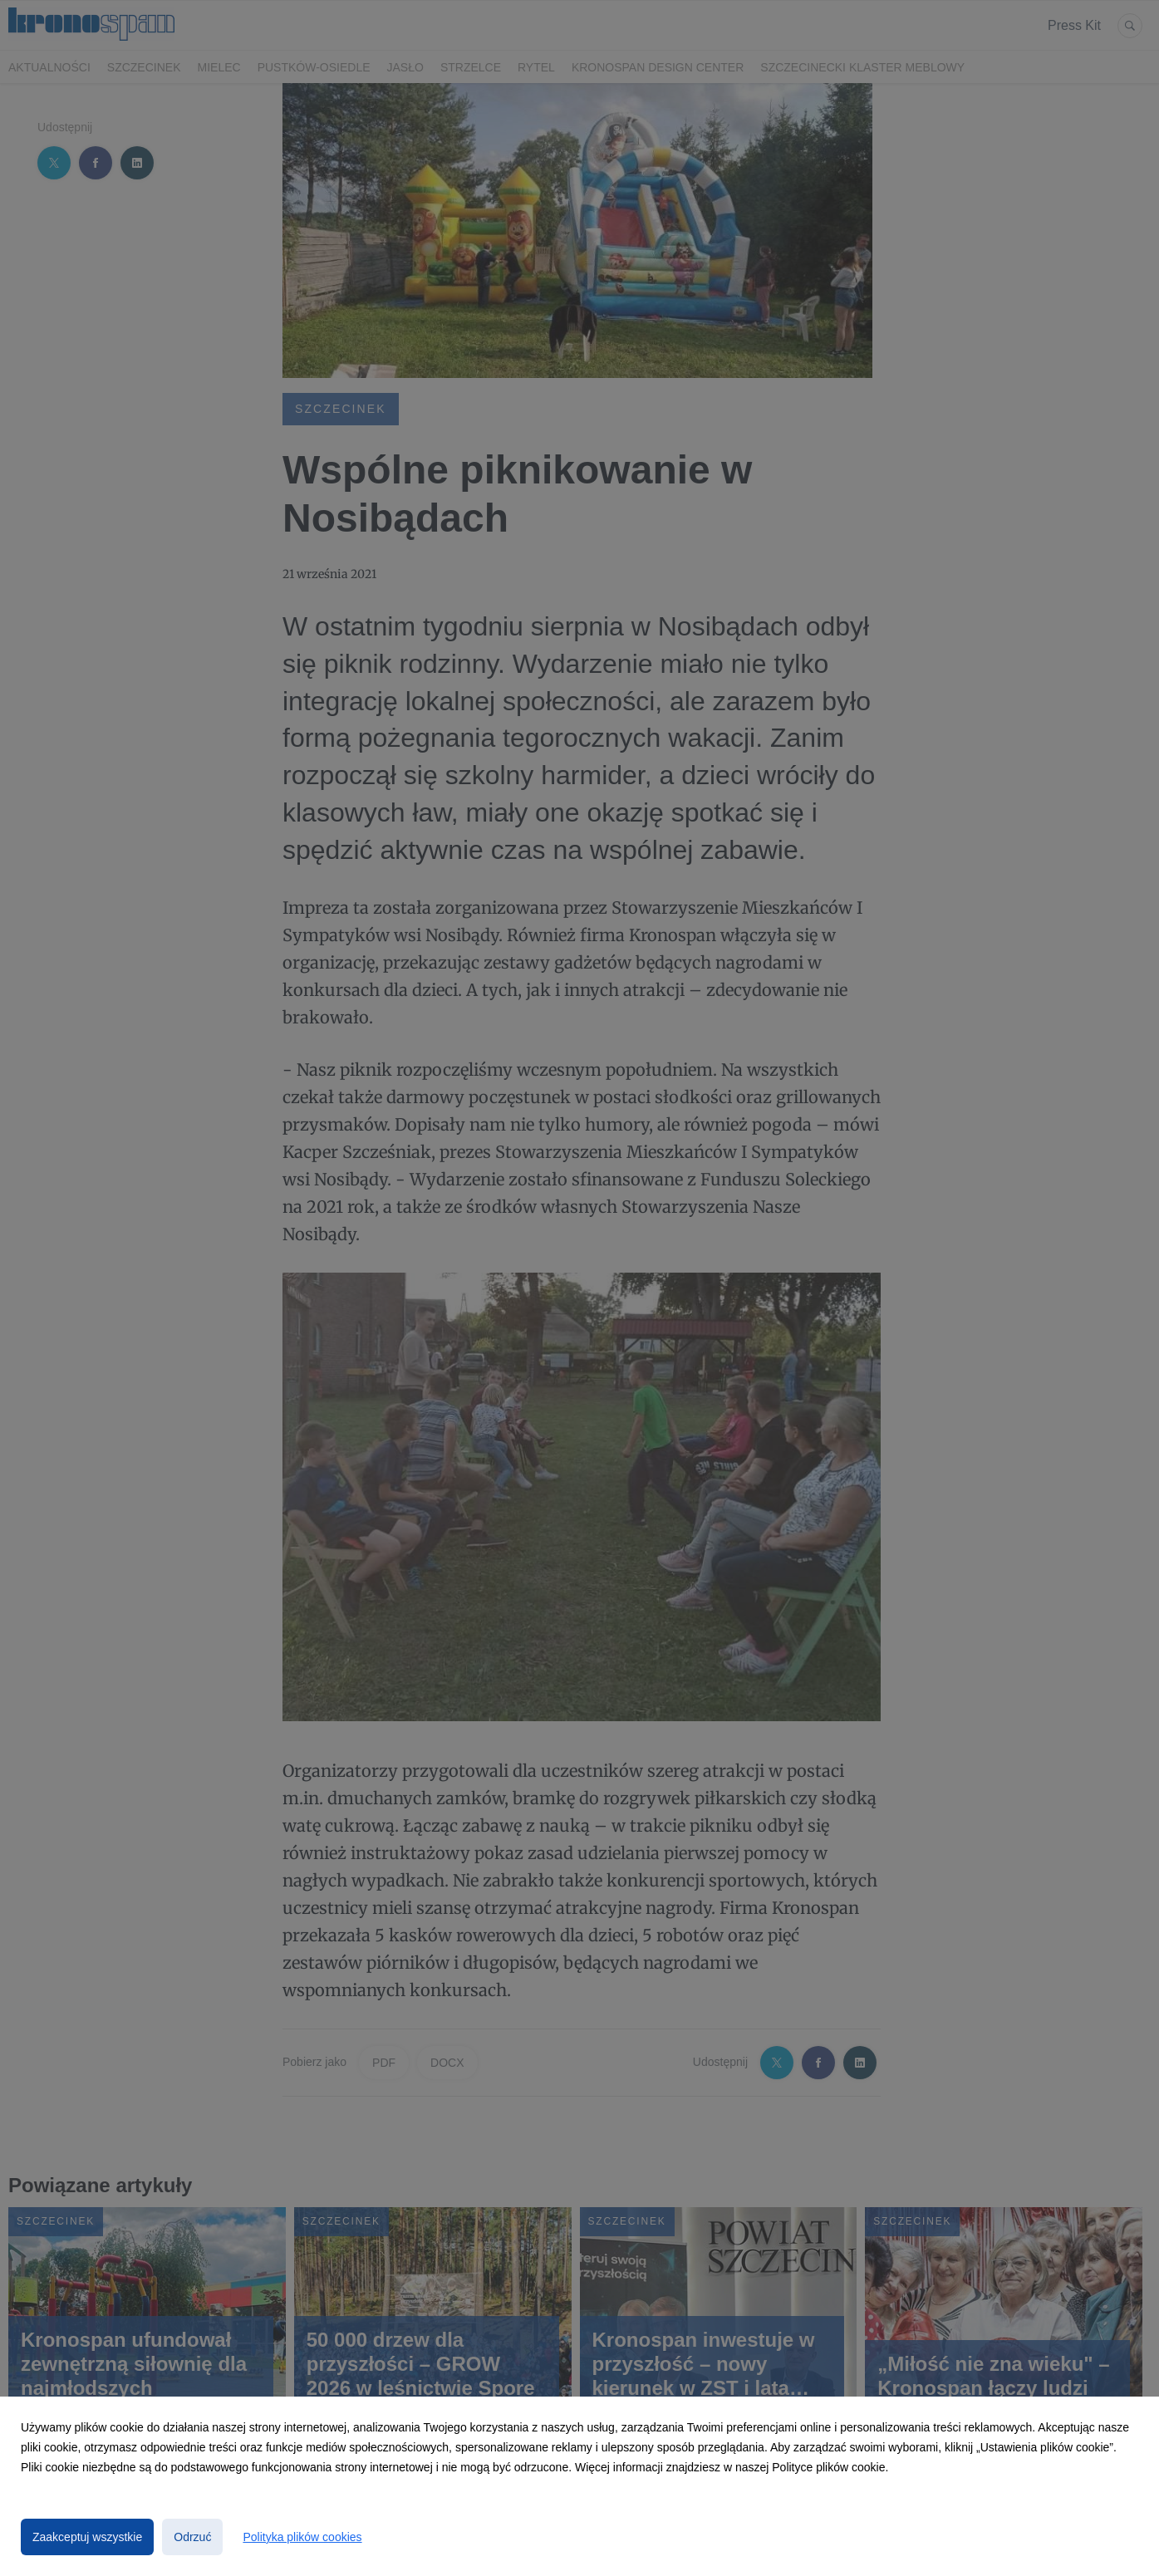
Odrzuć (192, 2537)
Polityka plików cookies (302, 2537)
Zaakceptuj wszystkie (87, 2537)
